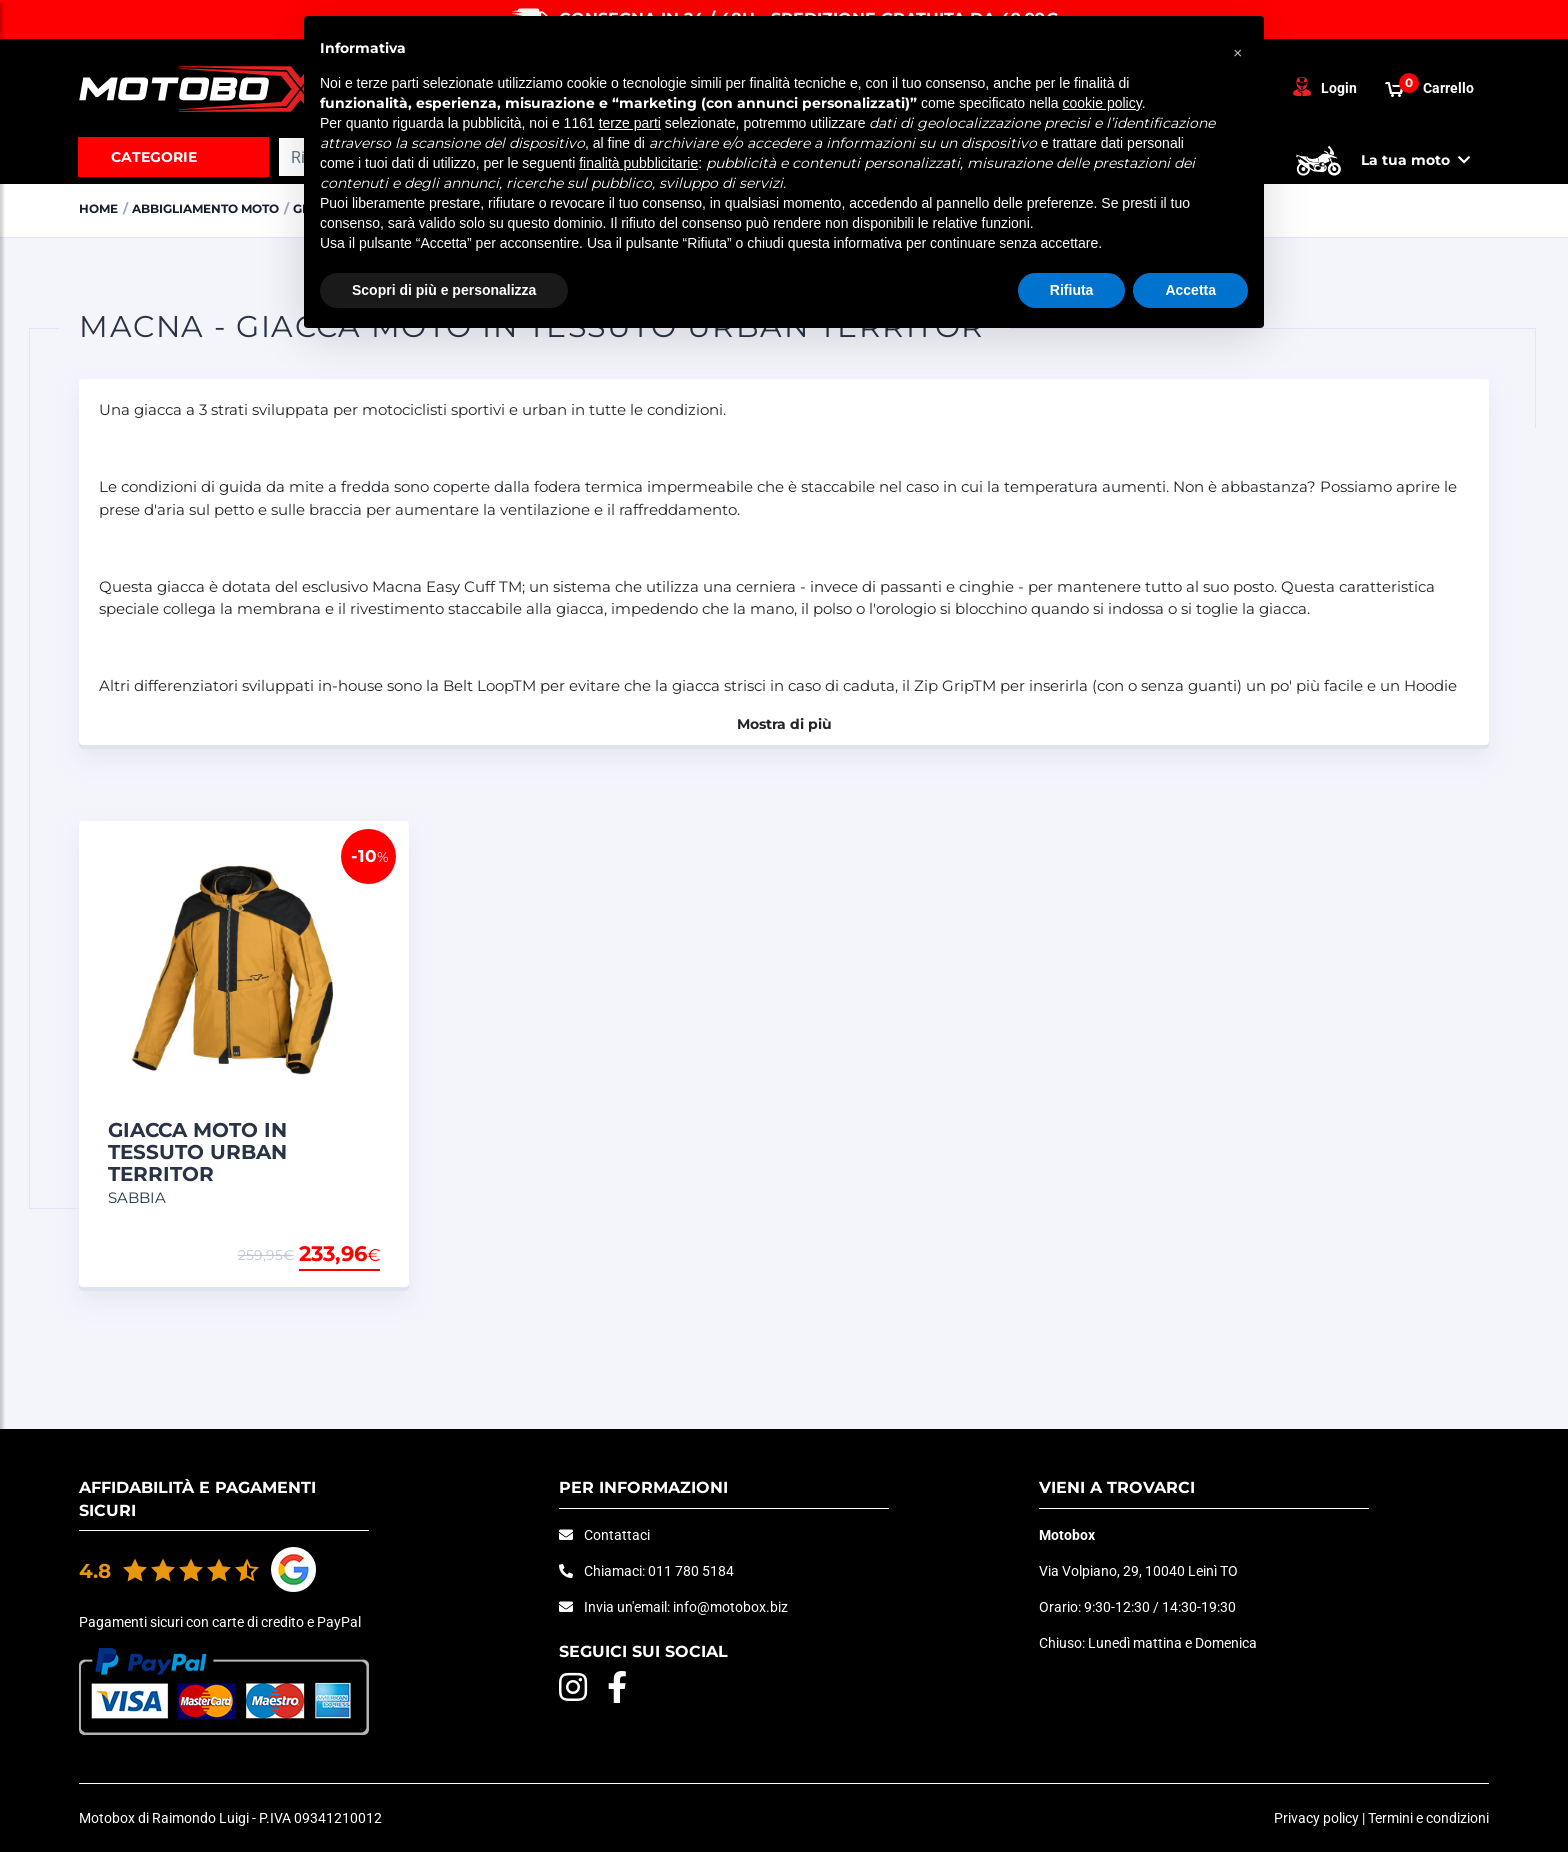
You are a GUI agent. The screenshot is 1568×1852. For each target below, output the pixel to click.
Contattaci (617, 1535)
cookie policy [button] (1102, 103)
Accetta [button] (1190, 290)
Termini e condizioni (1428, 1818)
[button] (1238, 48)
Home (100, 208)
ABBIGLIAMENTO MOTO (217, 208)
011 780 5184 (691, 1571)
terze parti (630, 123)
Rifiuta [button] (1072, 290)
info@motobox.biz (730, 1607)
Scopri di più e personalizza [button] (444, 290)
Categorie (154, 157)
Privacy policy (1316, 1818)
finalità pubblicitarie (638, 163)
